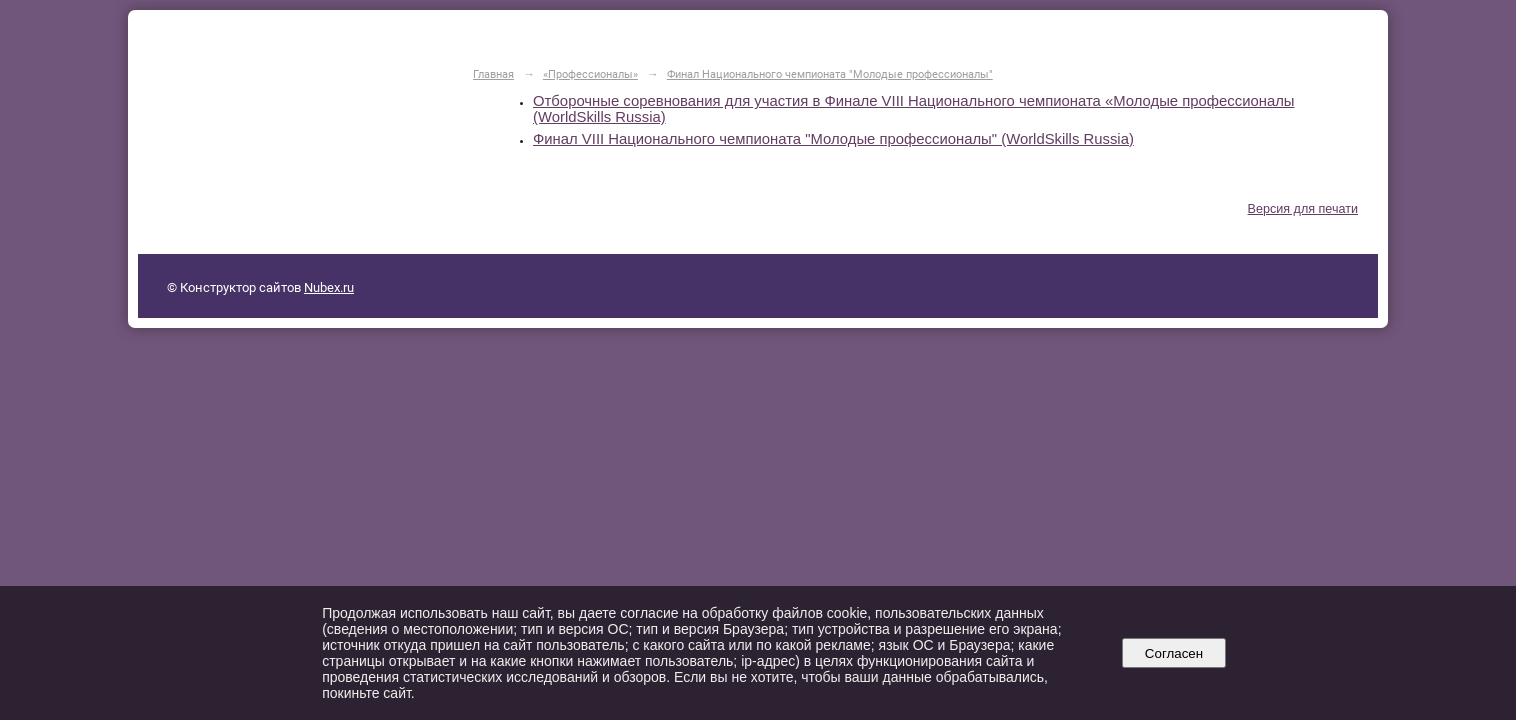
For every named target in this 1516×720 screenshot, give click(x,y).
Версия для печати (1303, 209)
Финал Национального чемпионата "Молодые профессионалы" (830, 74)
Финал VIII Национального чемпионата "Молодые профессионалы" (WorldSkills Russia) (833, 139)
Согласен (1173, 653)
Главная (493, 74)
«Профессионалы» (590, 74)
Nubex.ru (329, 287)
